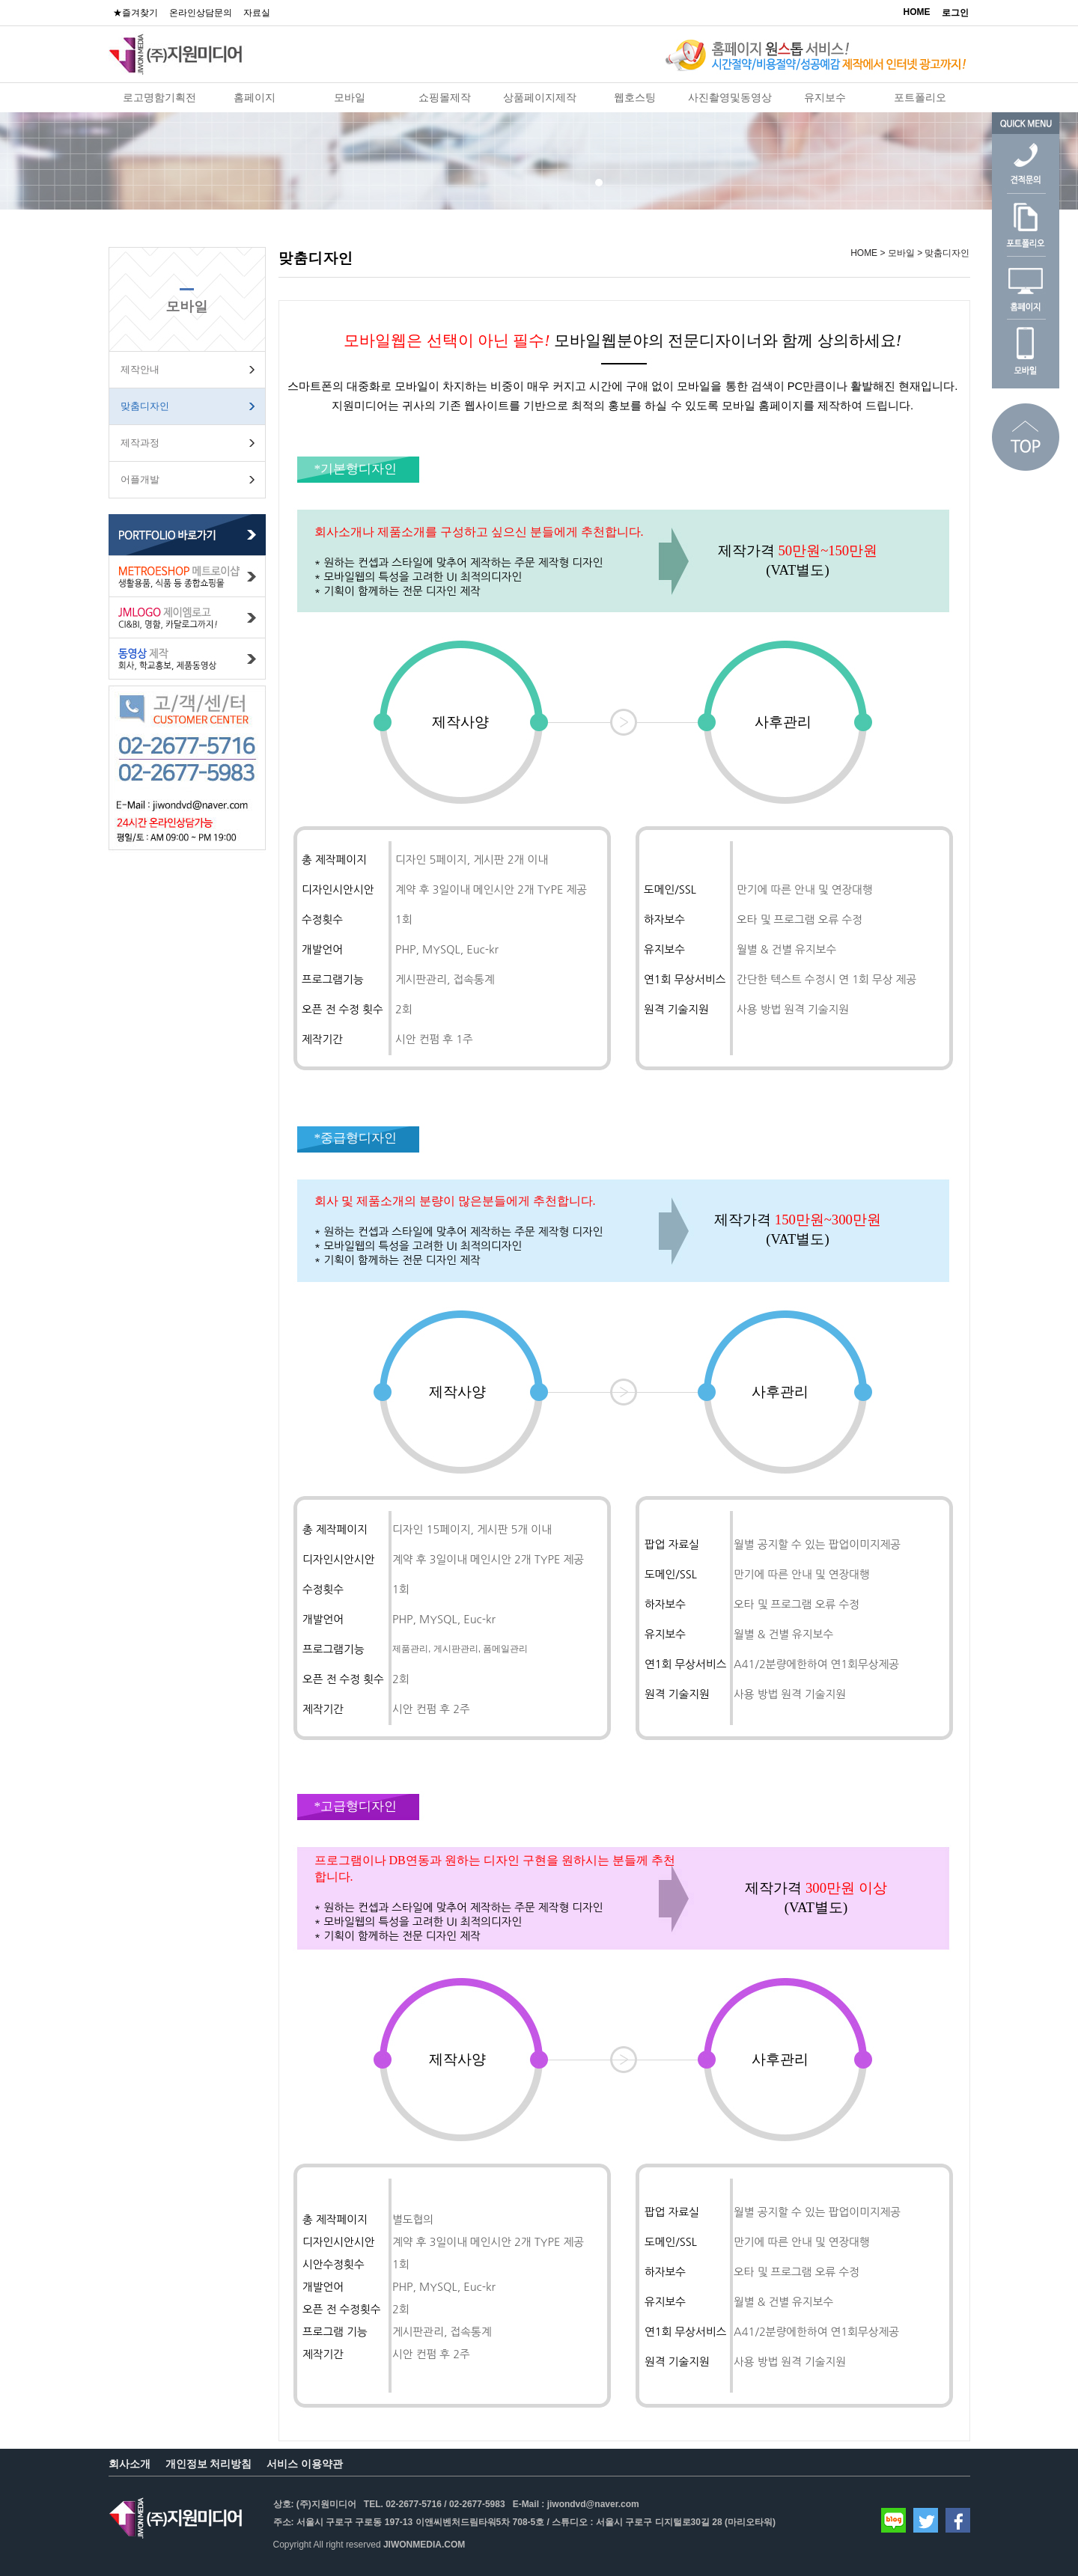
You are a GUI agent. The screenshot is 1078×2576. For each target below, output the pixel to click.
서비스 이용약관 (305, 2464)
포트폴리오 (920, 97)
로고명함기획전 (159, 97)
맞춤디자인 (145, 406)
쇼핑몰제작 (444, 97)
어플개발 (140, 479)
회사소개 (129, 2464)
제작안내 (140, 369)
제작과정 (140, 442)
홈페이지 (254, 97)
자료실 (256, 12)
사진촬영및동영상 (730, 97)
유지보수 (825, 97)
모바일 (349, 97)
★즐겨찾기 (135, 12)
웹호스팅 (635, 97)
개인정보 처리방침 (208, 2464)
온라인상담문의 (200, 12)
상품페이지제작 (539, 97)
